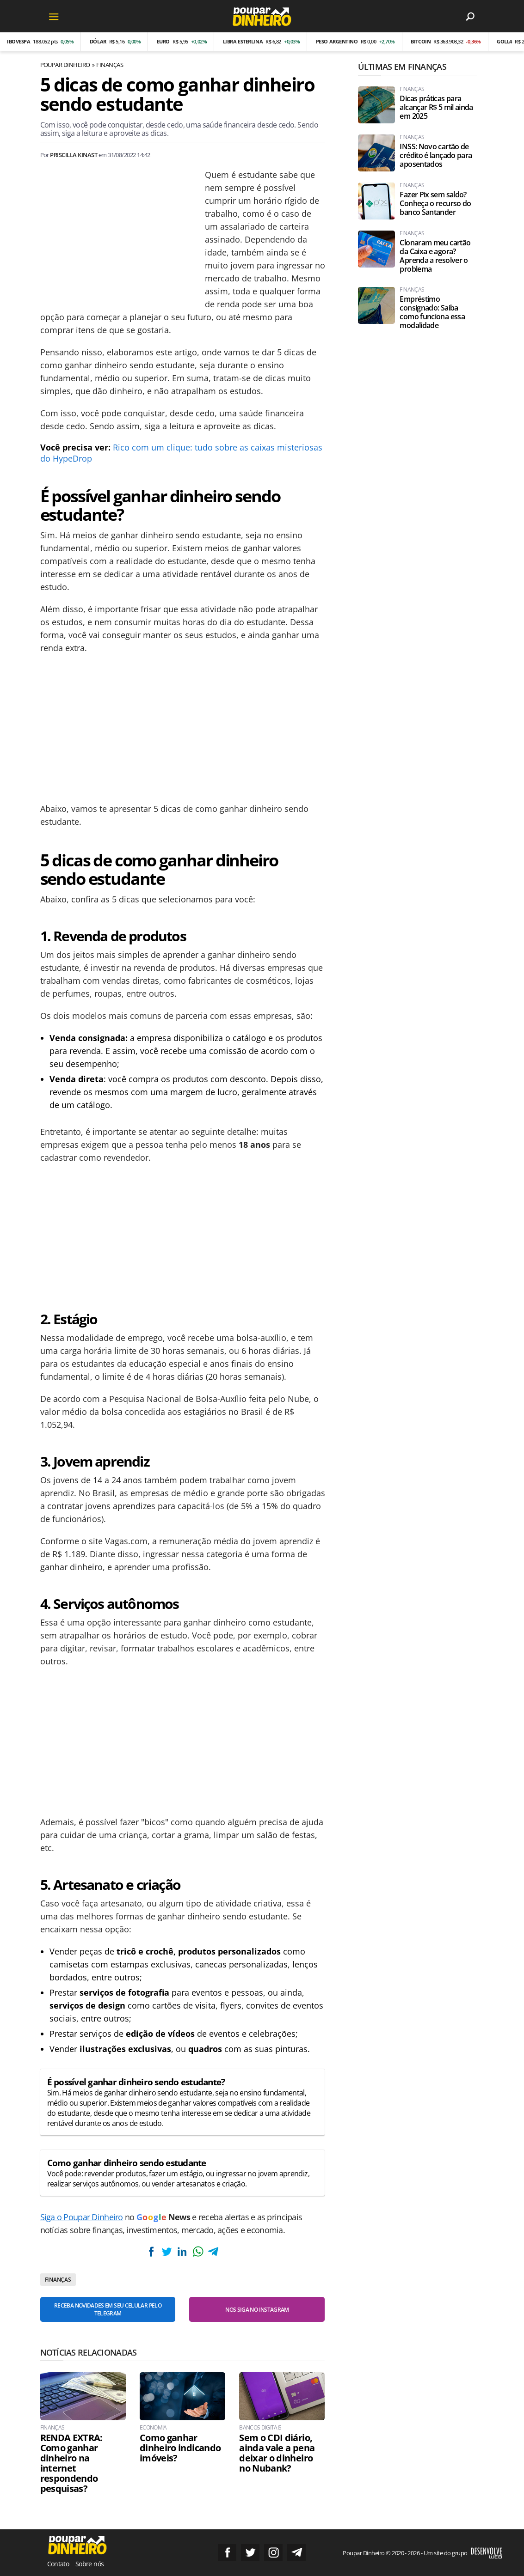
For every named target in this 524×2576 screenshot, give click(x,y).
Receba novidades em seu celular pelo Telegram (107, 2309)
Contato (58, 2563)
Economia (153, 2427)
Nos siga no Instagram (257, 2310)
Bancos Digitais (260, 2427)
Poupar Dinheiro (65, 65)
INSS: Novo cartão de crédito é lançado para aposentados (436, 155)
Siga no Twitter (250, 2552)
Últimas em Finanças (402, 66)
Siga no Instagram (273, 2552)
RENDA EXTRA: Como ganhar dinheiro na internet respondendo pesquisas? (71, 2463)
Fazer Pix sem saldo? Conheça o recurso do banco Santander (435, 203)
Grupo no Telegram (296, 2552)
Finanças (109, 65)
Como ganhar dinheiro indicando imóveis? (180, 2448)
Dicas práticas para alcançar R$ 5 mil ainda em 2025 (436, 107)
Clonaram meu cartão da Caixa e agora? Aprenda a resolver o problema (435, 256)
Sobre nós (89, 2563)
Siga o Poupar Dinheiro (81, 2217)
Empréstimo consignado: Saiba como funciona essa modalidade (432, 312)
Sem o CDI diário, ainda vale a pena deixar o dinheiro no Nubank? (276, 2453)
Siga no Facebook (227, 2552)
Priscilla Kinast (73, 155)
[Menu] (54, 16)
